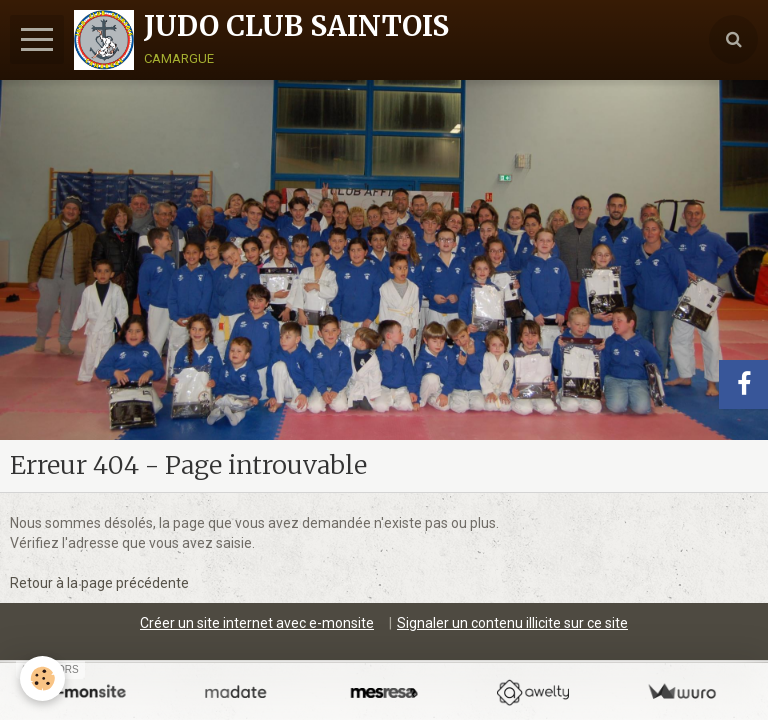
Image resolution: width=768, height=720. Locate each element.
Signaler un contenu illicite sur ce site (512, 623)
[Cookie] (42, 678)
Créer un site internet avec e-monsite (257, 623)
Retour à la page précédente (99, 583)
